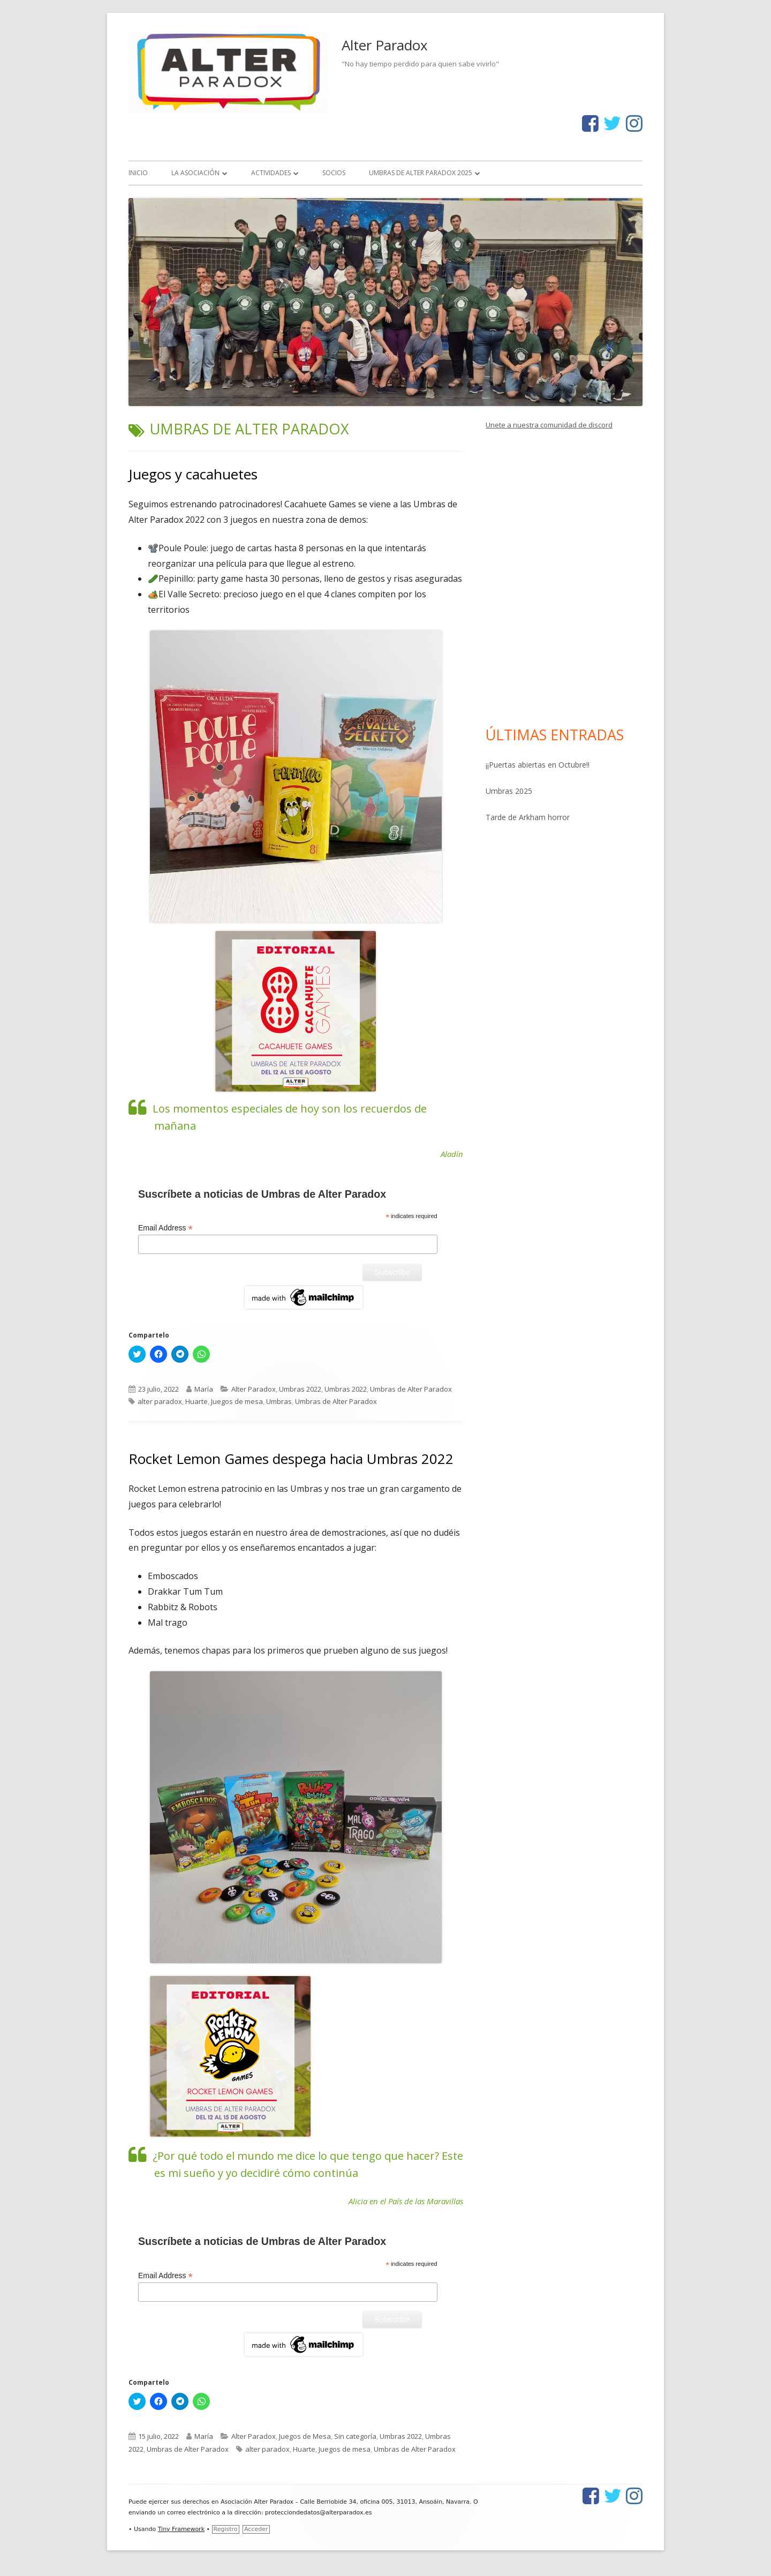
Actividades (271, 172)
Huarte (196, 1401)
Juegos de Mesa (305, 2436)
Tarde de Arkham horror (528, 817)
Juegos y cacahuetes (193, 474)
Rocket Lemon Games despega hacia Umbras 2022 (290, 1458)
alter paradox (160, 1401)
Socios (333, 172)
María (203, 1389)
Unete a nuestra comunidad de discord (549, 425)
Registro (226, 2529)
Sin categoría (355, 2436)
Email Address (165, 1228)
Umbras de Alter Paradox (411, 1389)
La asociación (195, 172)
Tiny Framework (181, 2529)
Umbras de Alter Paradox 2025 (420, 172)
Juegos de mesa (237, 1401)
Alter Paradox (385, 45)
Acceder (256, 2529)
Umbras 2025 (509, 791)
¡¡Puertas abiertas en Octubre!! (537, 765)
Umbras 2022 (300, 1389)
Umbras (279, 1401)
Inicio (138, 172)
